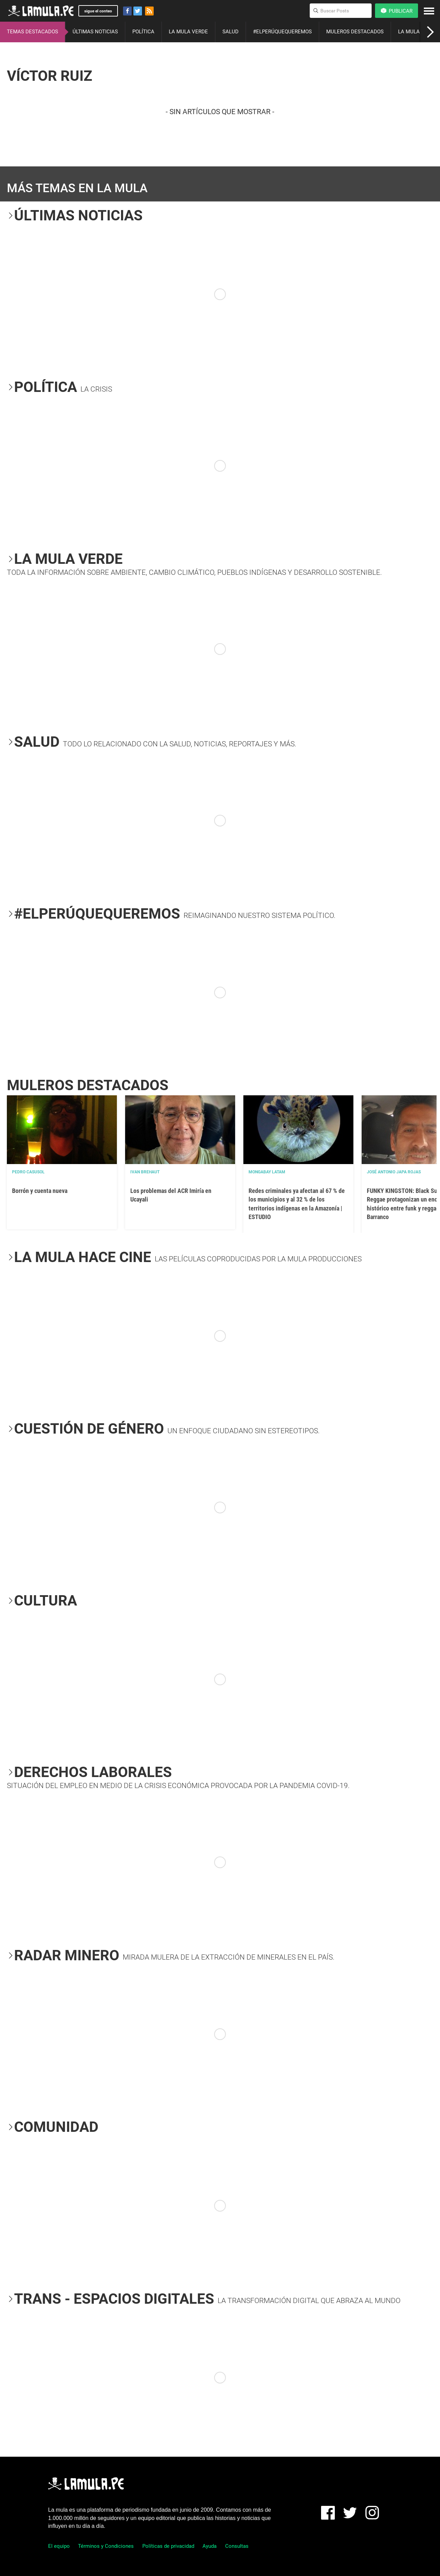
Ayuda (209, 2546)
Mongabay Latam (267, 1172)
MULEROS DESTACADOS (355, 32)
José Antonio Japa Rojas (394, 1172)
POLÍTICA (143, 32)
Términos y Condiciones (106, 2546)
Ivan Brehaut (145, 1172)
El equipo (59, 2546)
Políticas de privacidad (168, 2546)
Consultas (237, 2546)
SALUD (230, 32)
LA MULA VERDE (188, 32)
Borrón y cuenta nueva (39, 1190)
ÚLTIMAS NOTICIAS (95, 32)
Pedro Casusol (28, 1172)
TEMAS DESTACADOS (32, 32)
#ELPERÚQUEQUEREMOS (282, 32)
